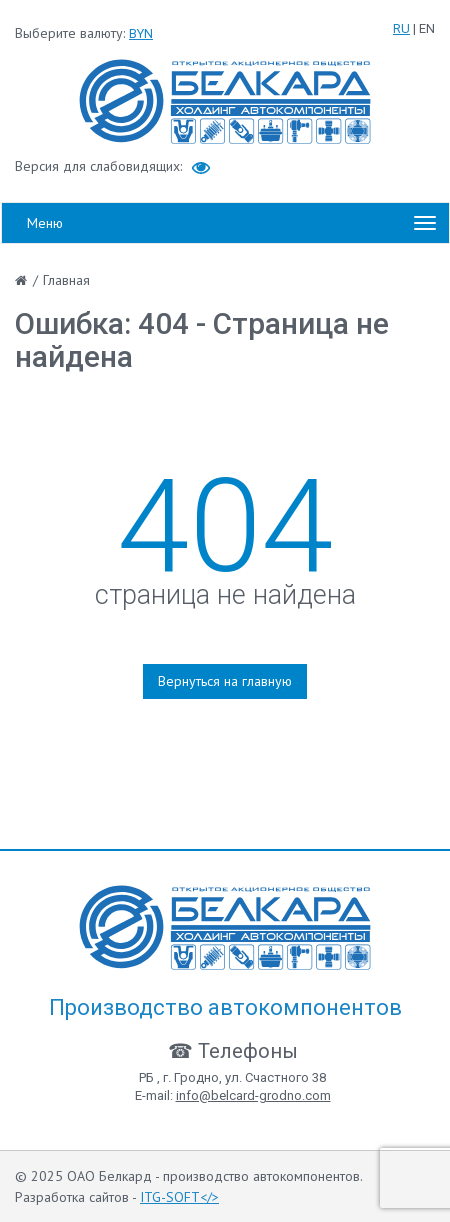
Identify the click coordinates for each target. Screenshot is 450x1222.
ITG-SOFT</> (179, 1197)
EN (427, 28)
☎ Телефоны (233, 1051)
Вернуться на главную (225, 681)
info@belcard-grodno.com (253, 1095)
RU (401, 28)
